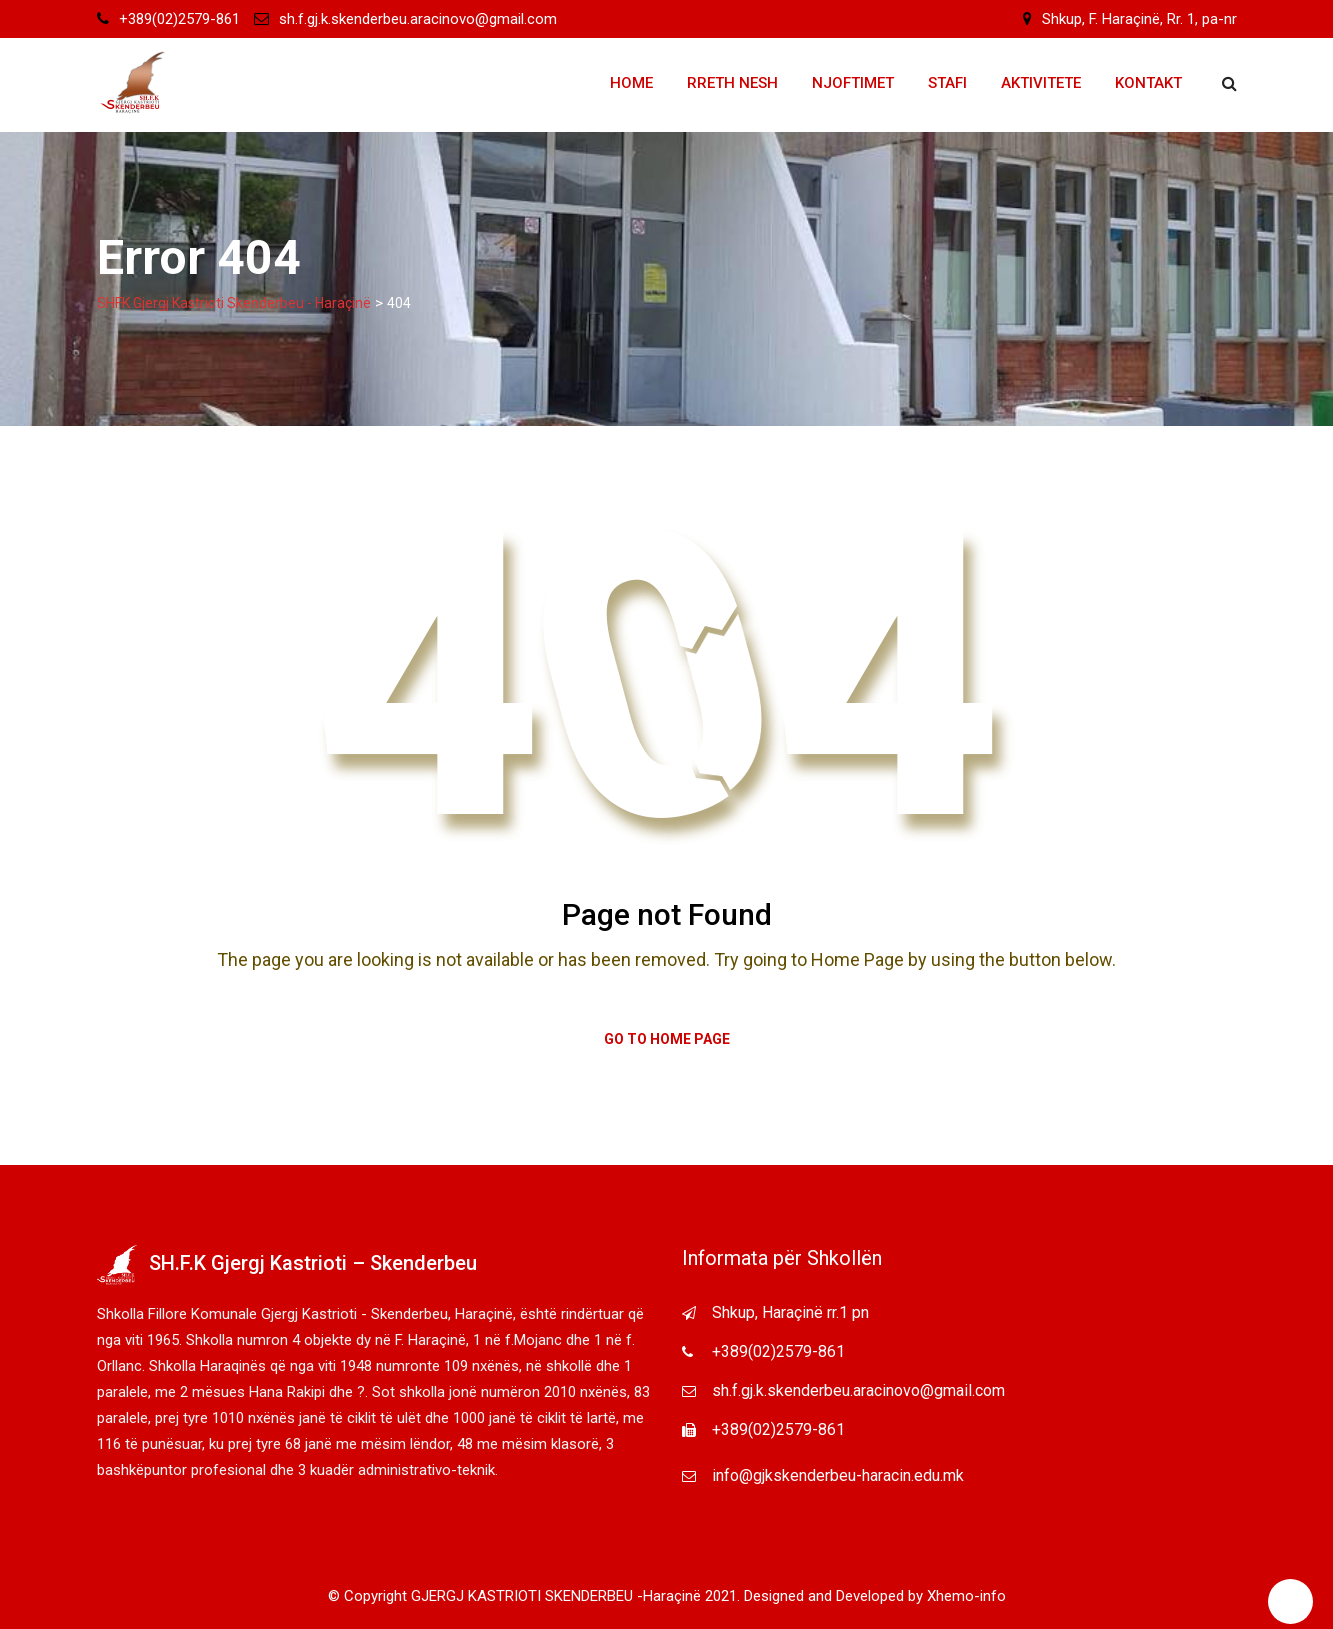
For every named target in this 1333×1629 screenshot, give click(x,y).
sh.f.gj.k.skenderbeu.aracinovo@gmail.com (418, 19)
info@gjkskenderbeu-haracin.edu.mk (838, 1475)
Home (631, 83)
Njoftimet (853, 83)
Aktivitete (1041, 83)
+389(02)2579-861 (179, 19)
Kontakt (1148, 83)
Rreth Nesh (732, 83)
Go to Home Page (667, 1039)
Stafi (947, 83)
